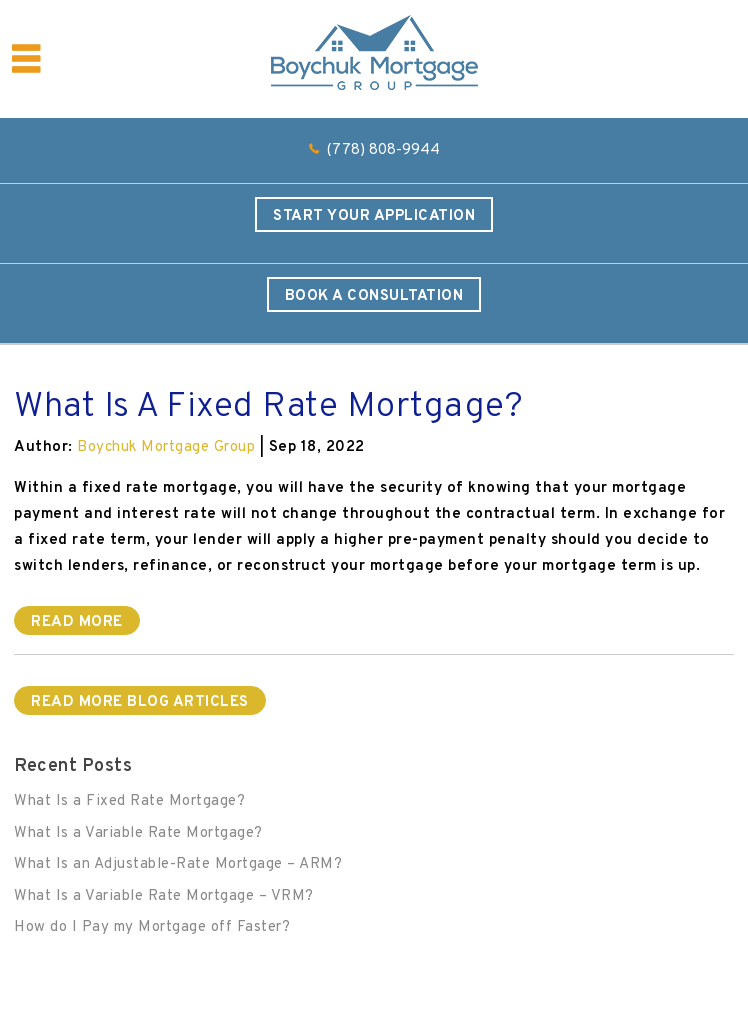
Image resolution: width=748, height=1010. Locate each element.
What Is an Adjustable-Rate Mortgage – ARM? (178, 864)
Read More (77, 622)
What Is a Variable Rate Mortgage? (138, 833)
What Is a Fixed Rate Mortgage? (129, 801)
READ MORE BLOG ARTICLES (140, 702)
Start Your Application (374, 216)
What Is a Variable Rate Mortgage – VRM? (164, 896)
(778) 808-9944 (383, 150)
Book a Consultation (374, 296)
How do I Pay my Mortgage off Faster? (152, 927)
